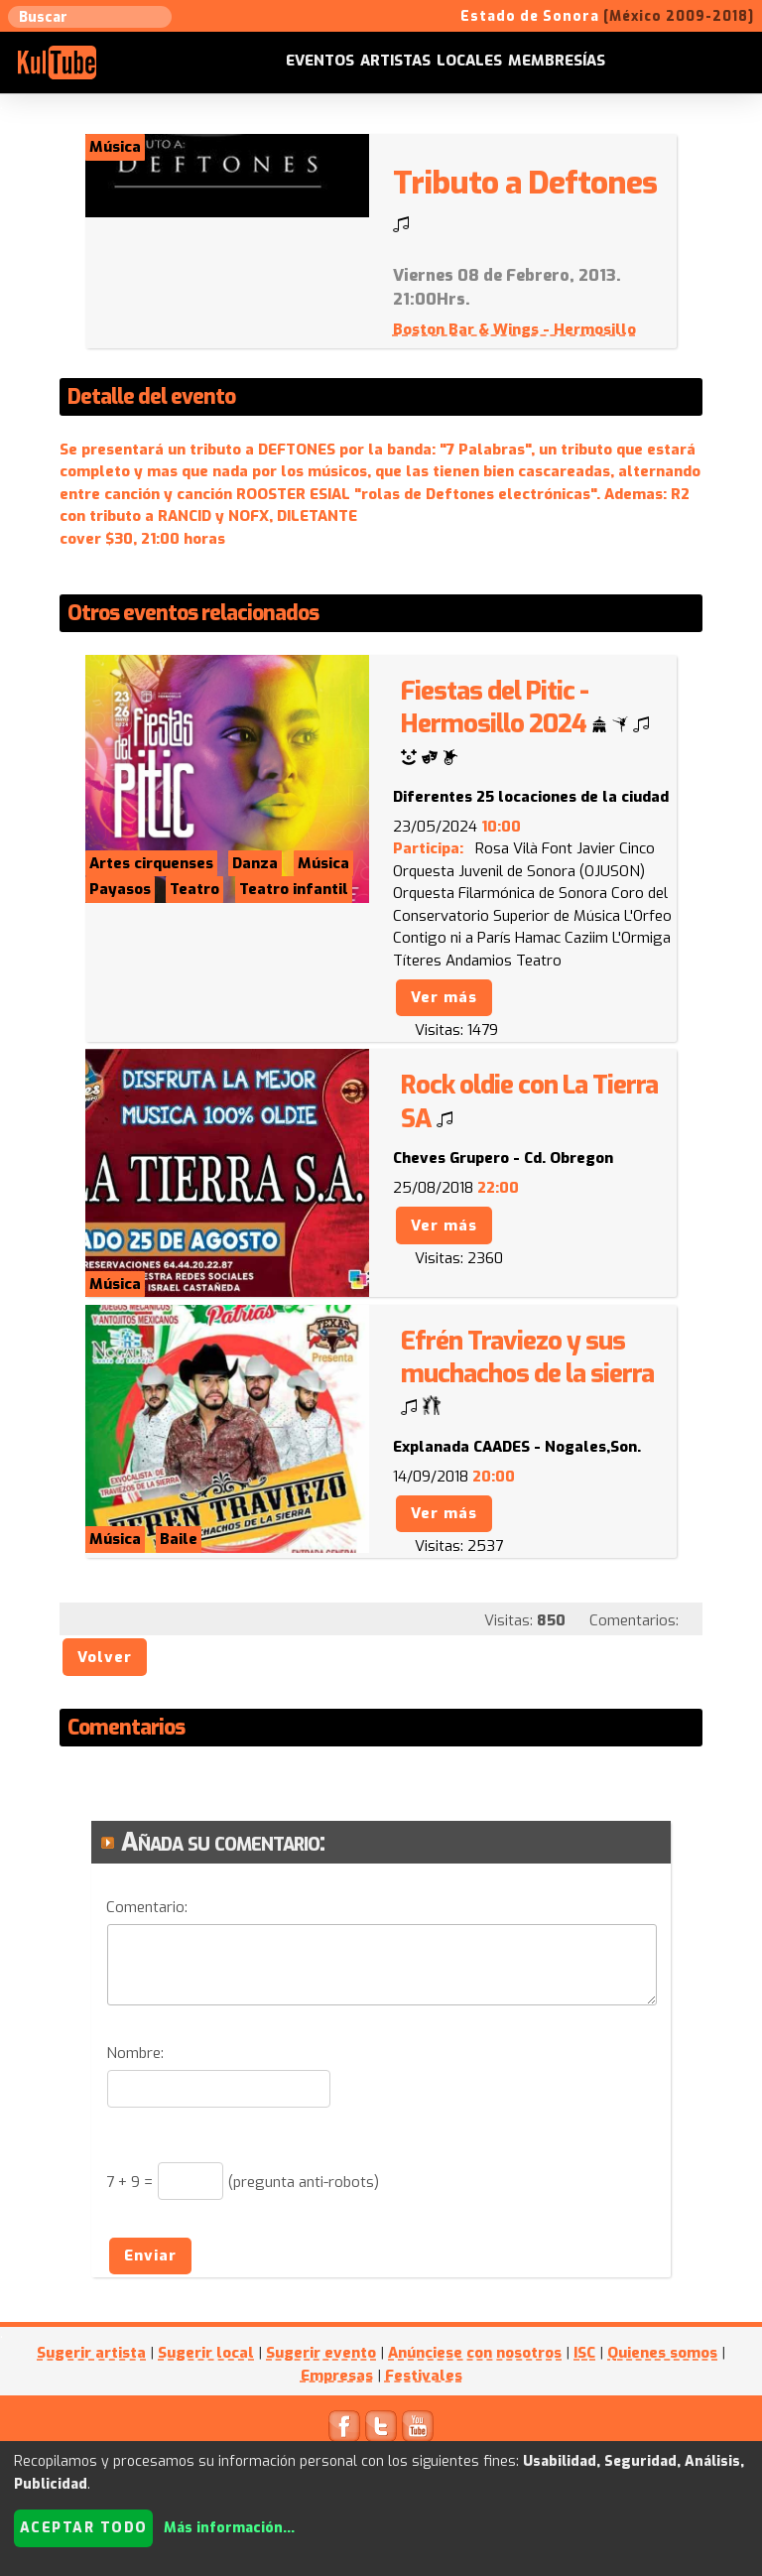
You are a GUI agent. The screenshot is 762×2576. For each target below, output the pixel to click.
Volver (104, 1657)
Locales (469, 60)
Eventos (320, 60)
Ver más (444, 997)
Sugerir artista (91, 2353)
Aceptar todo (84, 2527)
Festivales (423, 2375)
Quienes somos (662, 2353)
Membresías (556, 60)
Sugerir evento (321, 2353)
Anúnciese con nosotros (475, 2353)
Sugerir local (206, 2353)
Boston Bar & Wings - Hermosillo (514, 329)
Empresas (337, 2375)
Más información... (229, 2527)
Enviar (150, 2255)
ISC (584, 2353)
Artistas (395, 60)
